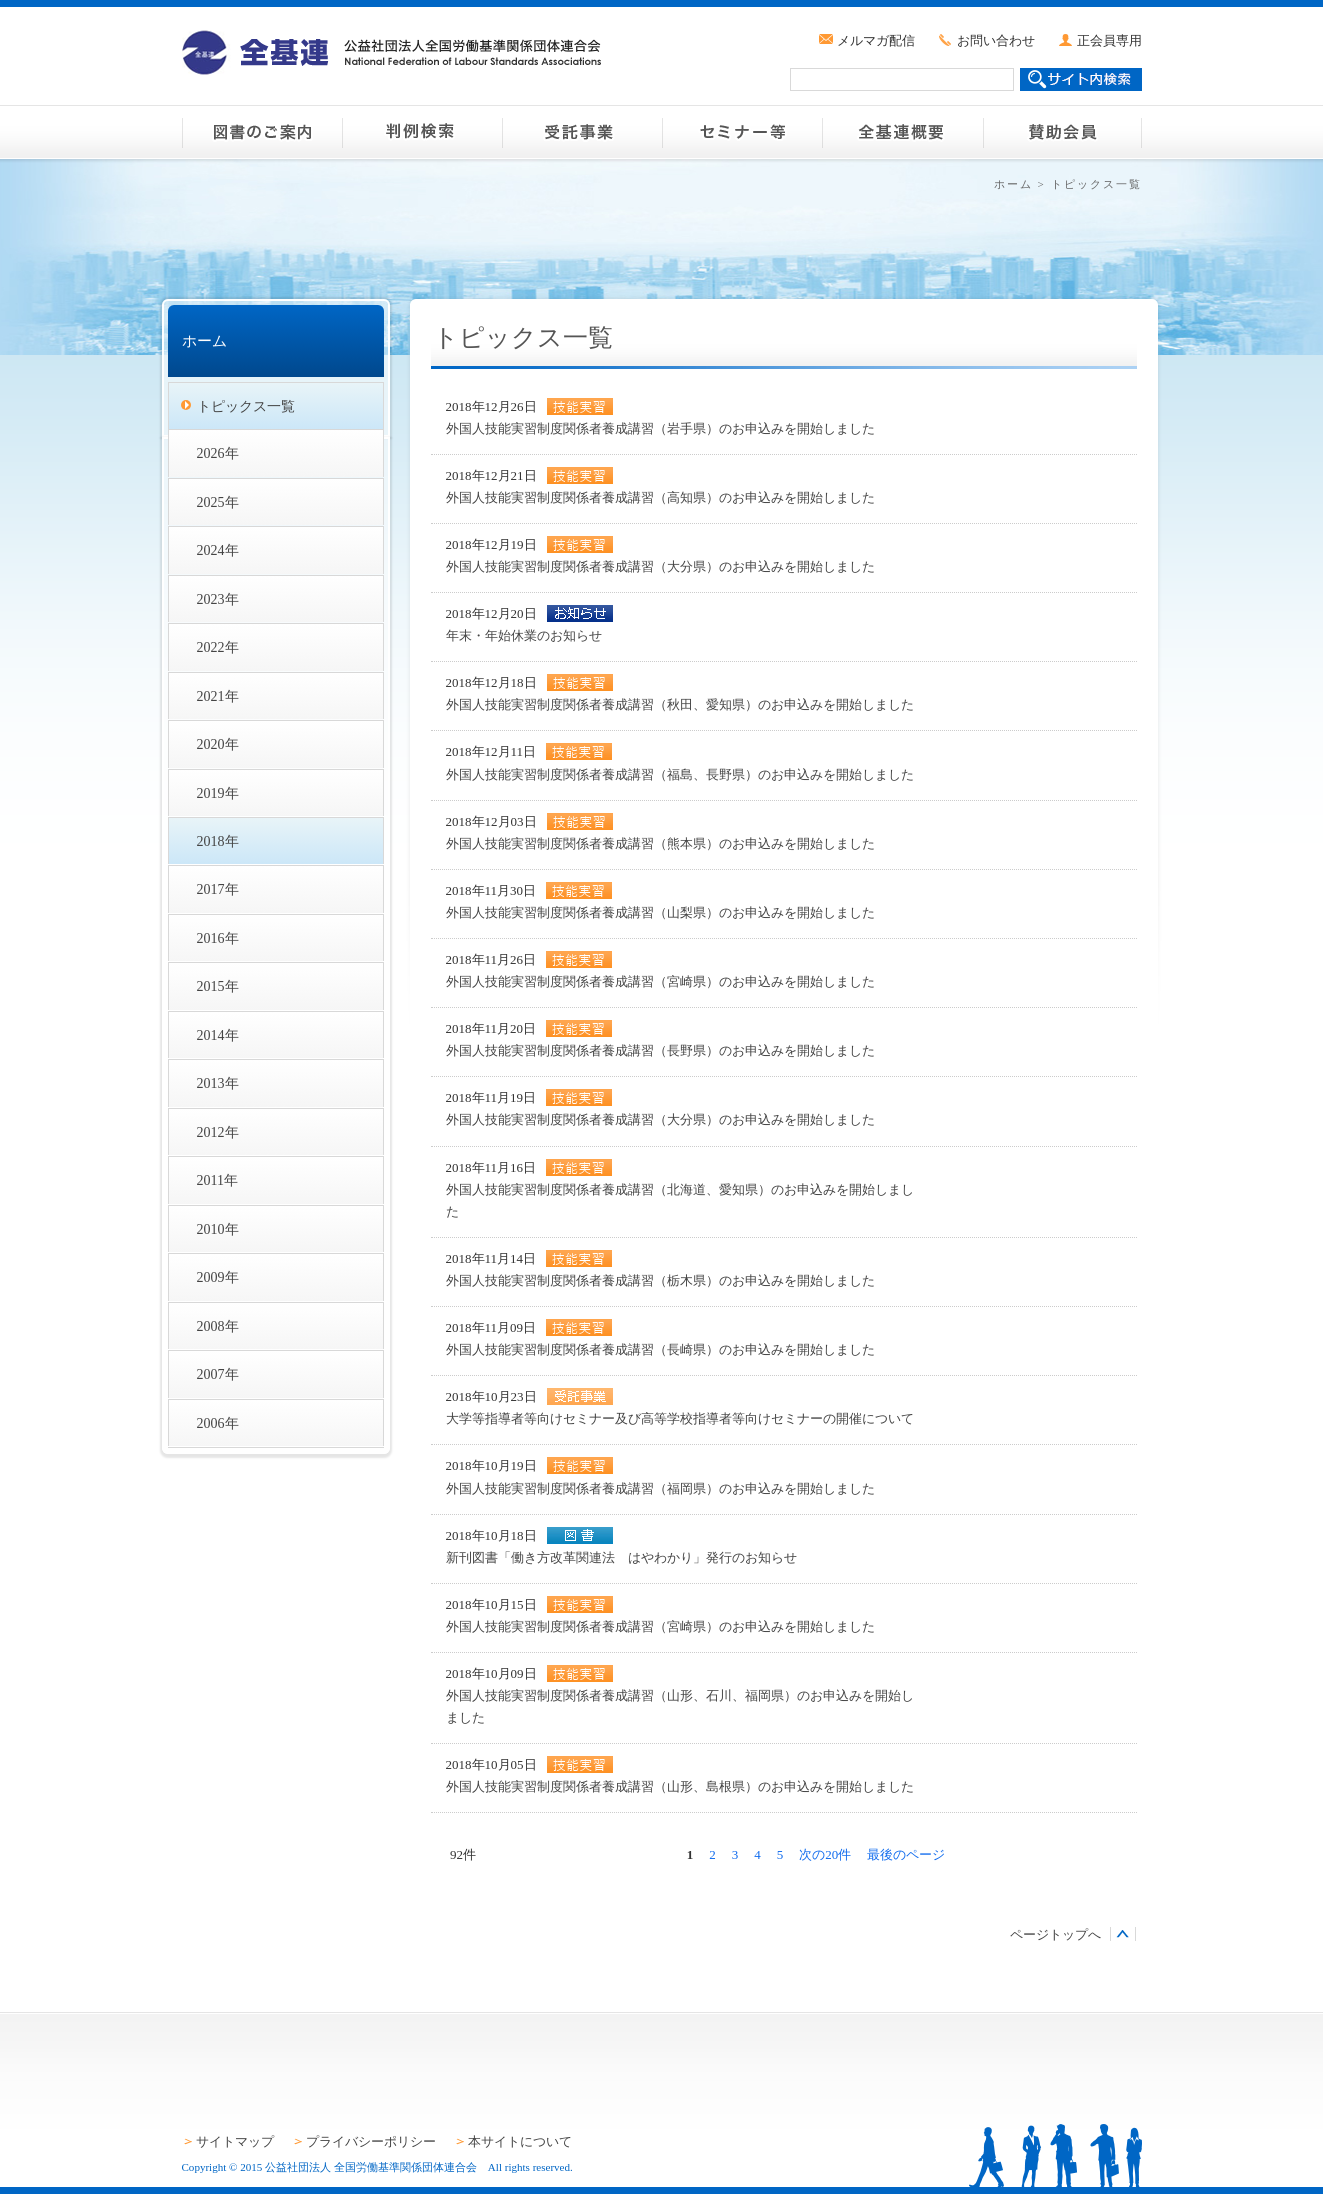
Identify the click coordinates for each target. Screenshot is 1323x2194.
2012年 (218, 1132)
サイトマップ (235, 2141)
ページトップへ (1055, 1934)
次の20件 (825, 1854)
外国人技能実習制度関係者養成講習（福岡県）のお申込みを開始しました (660, 1488)
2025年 (218, 502)
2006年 (218, 1423)
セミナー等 (742, 132)
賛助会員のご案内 (1062, 132)
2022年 (218, 647)
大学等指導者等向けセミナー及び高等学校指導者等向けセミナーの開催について (680, 1418)
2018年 (218, 841)
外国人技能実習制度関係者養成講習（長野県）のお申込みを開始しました (660, 1050)
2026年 (218, 453)
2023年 (218, 599)
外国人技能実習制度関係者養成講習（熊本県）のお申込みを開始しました (660, 843)
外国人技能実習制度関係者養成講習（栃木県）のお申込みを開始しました (660, 1280)
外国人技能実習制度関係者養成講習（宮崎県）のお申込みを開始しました (660, 981)
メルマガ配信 (876, 40)
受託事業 (582, 132)
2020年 (218, 744)
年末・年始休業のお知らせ (524, 635)
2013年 (218, 1083)
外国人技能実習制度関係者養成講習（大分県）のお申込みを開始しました (660, 566)
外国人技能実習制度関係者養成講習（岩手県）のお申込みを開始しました (660, 428)
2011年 (218, 1180)
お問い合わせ (996, 40)
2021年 (218, 696)
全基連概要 (902, 132)
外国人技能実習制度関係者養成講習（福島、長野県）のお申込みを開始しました (680, 774)
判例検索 (422, 132)
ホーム (1013, 184)
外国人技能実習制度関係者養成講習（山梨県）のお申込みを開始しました (660, 912)
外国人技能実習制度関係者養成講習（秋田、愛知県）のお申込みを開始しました (680, 704)
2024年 (218, 550)
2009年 (218, 1277)
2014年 (218, 1035)
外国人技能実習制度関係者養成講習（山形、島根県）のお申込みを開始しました (680, 1786)
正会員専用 (1109, 40)
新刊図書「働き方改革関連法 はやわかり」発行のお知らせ (621, 1557)
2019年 (218, 793)
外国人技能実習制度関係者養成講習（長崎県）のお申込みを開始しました (660, 1349)
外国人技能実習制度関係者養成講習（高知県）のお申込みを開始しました (660, 497)
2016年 (218, 938)
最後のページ (906, 1854)
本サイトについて (520, 2141)
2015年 (218, 986)
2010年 (218, 1229)
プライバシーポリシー (371, 2141)
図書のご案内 (262, 132)
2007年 (218, 1374)
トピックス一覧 (246, 406)
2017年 (218, 889)
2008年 (218, 1326)
